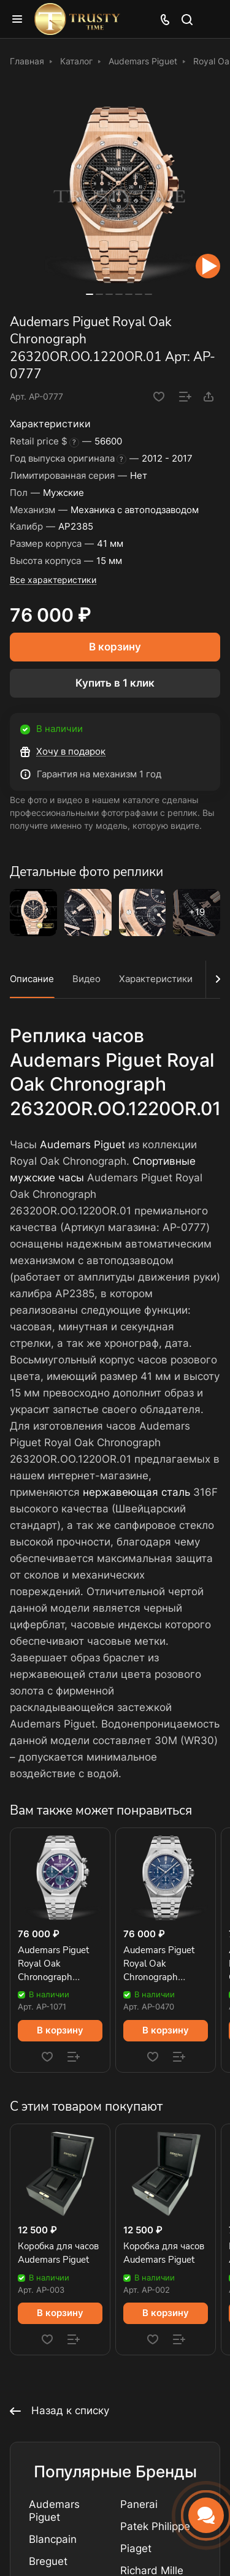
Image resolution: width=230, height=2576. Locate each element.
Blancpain (53, 2539)
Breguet (48, 2561)
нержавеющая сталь (136, 1492)
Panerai (139, 2504)
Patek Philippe (155, 2526)
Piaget (135, 2548)
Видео (86, 979)
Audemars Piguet (82, 1144)
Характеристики (156, 979)
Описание (32, 979)
